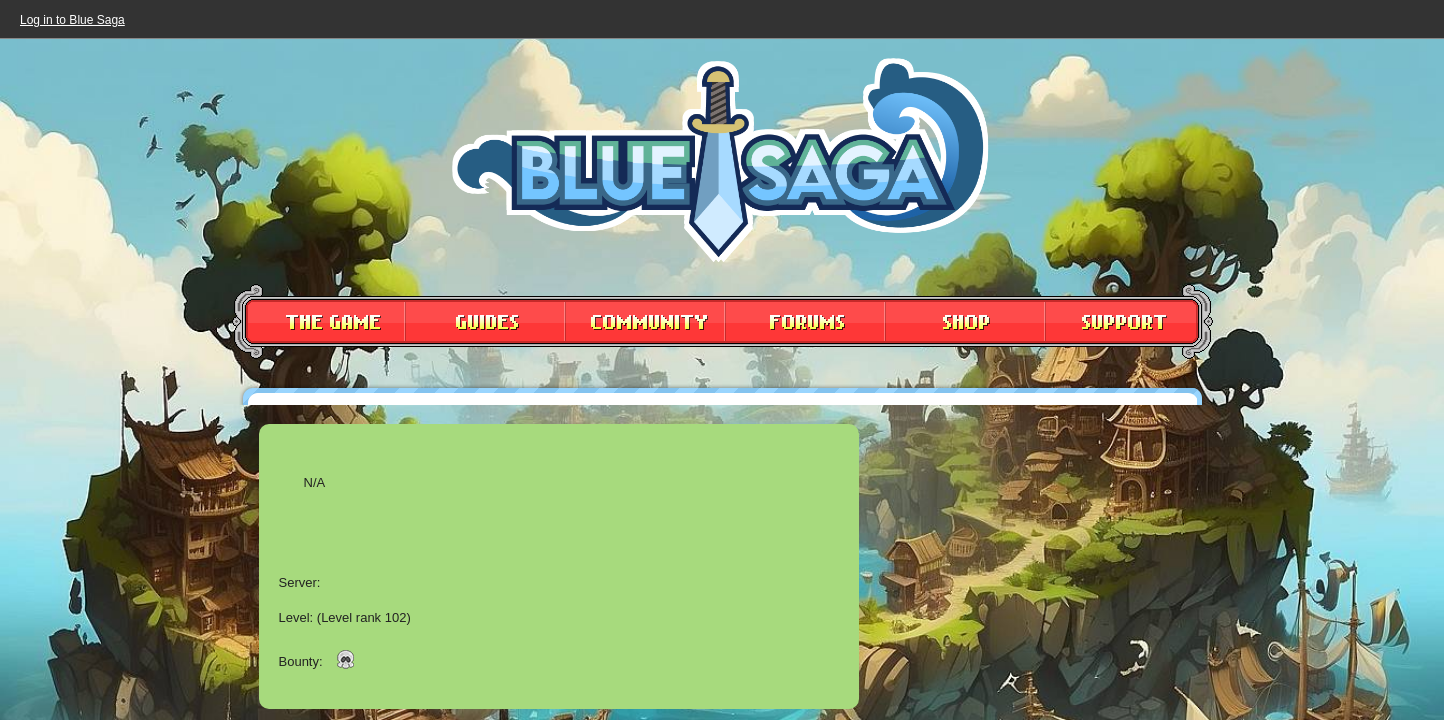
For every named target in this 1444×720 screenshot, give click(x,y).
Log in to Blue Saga (72, 20)
